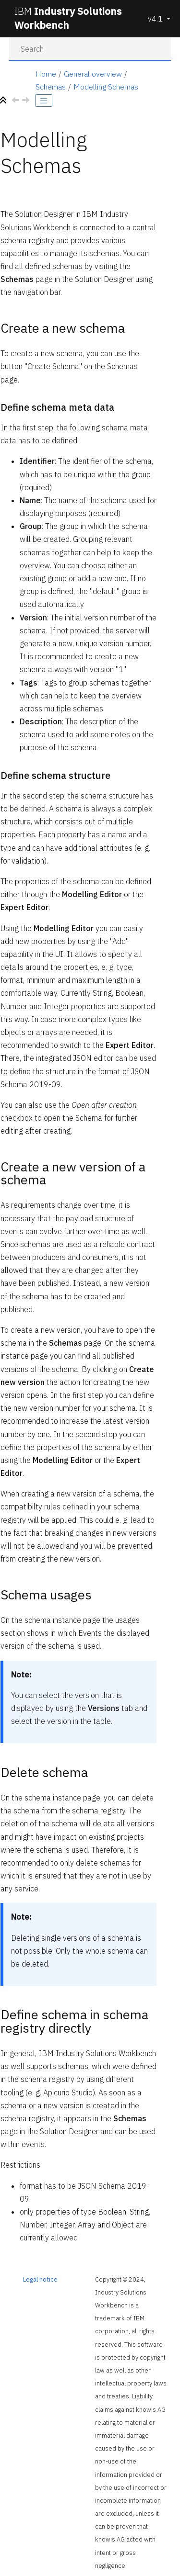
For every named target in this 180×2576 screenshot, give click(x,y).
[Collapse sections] (4, 101)
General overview (93, 74)
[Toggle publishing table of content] (43, 100)
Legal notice (40, 2279)
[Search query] (90, 49)
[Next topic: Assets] (27, 101)
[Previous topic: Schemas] (16, 101)
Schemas (51, 86)
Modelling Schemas (105, 86)
